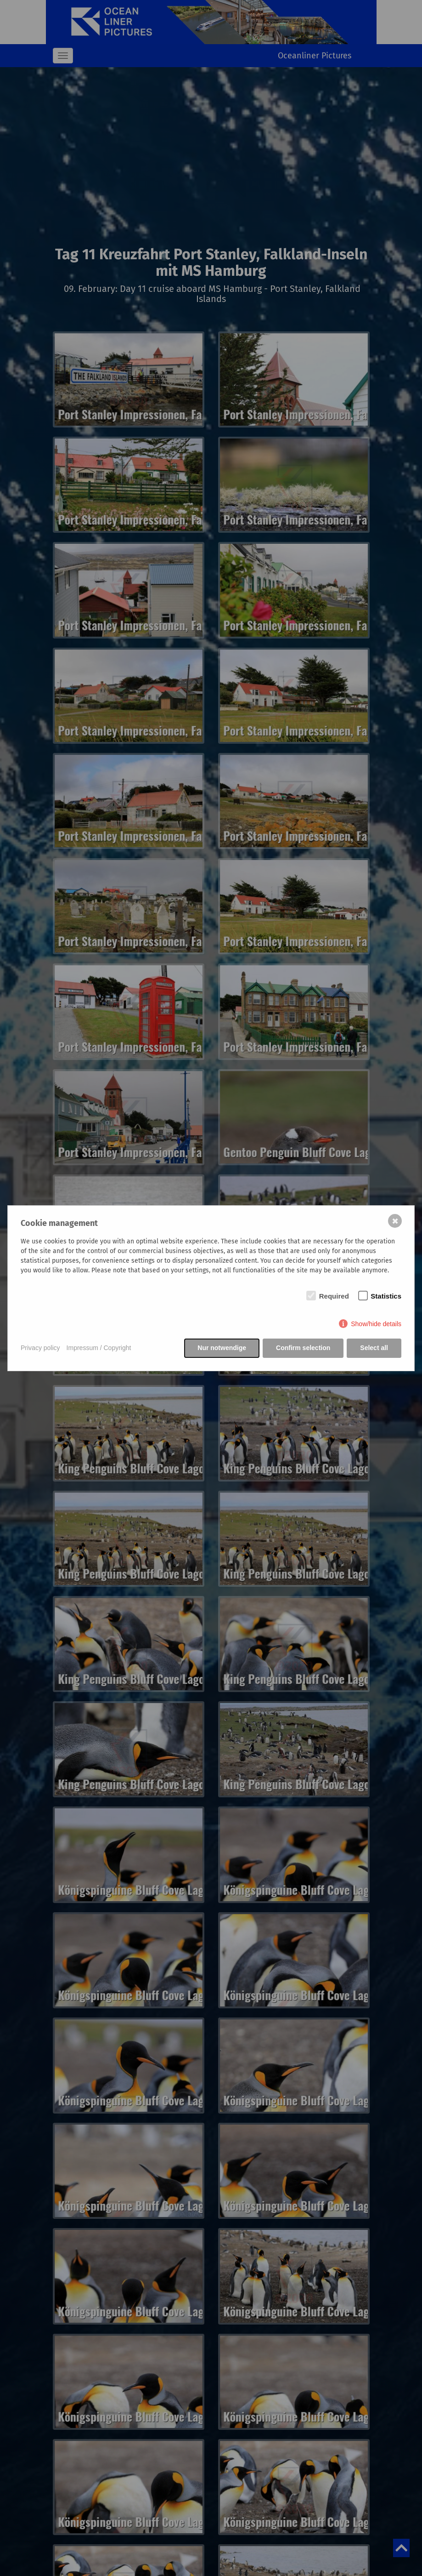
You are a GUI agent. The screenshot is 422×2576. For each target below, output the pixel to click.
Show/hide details (376, 1324)
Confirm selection (303, 1347)
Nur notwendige (221, 1347)
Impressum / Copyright (99, 1347)
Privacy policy (40, 1347)
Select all (374, 1347)
